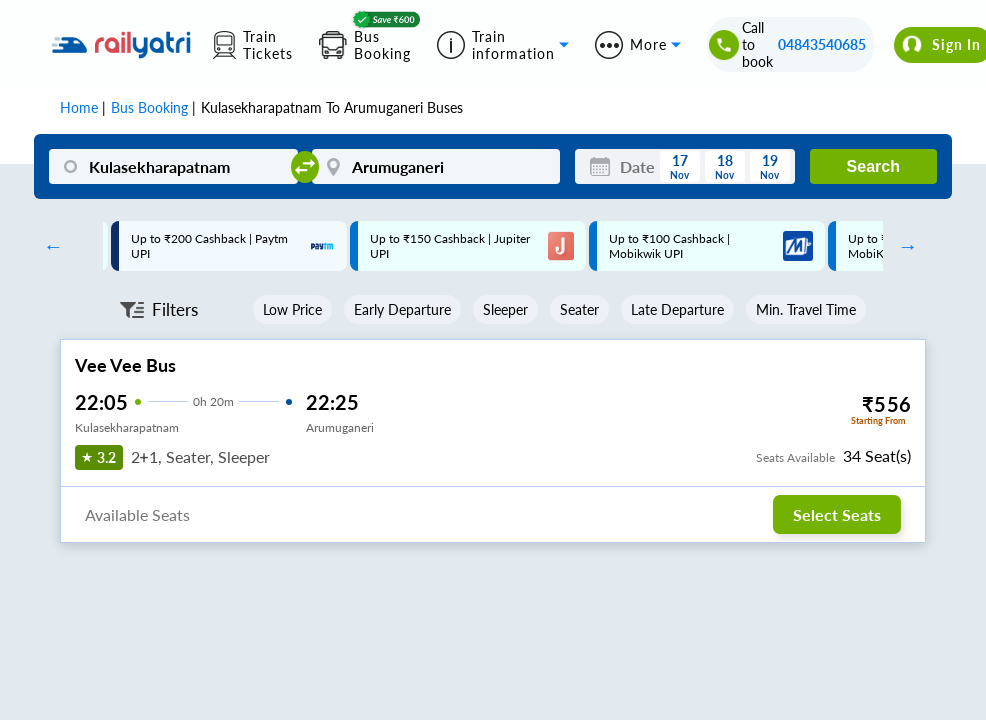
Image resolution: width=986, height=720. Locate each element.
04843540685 (822, 44)
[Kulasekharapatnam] (173, 166)
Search (873, 166)
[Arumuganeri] (436, 166)
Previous (48, 246)
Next (903, 246)
